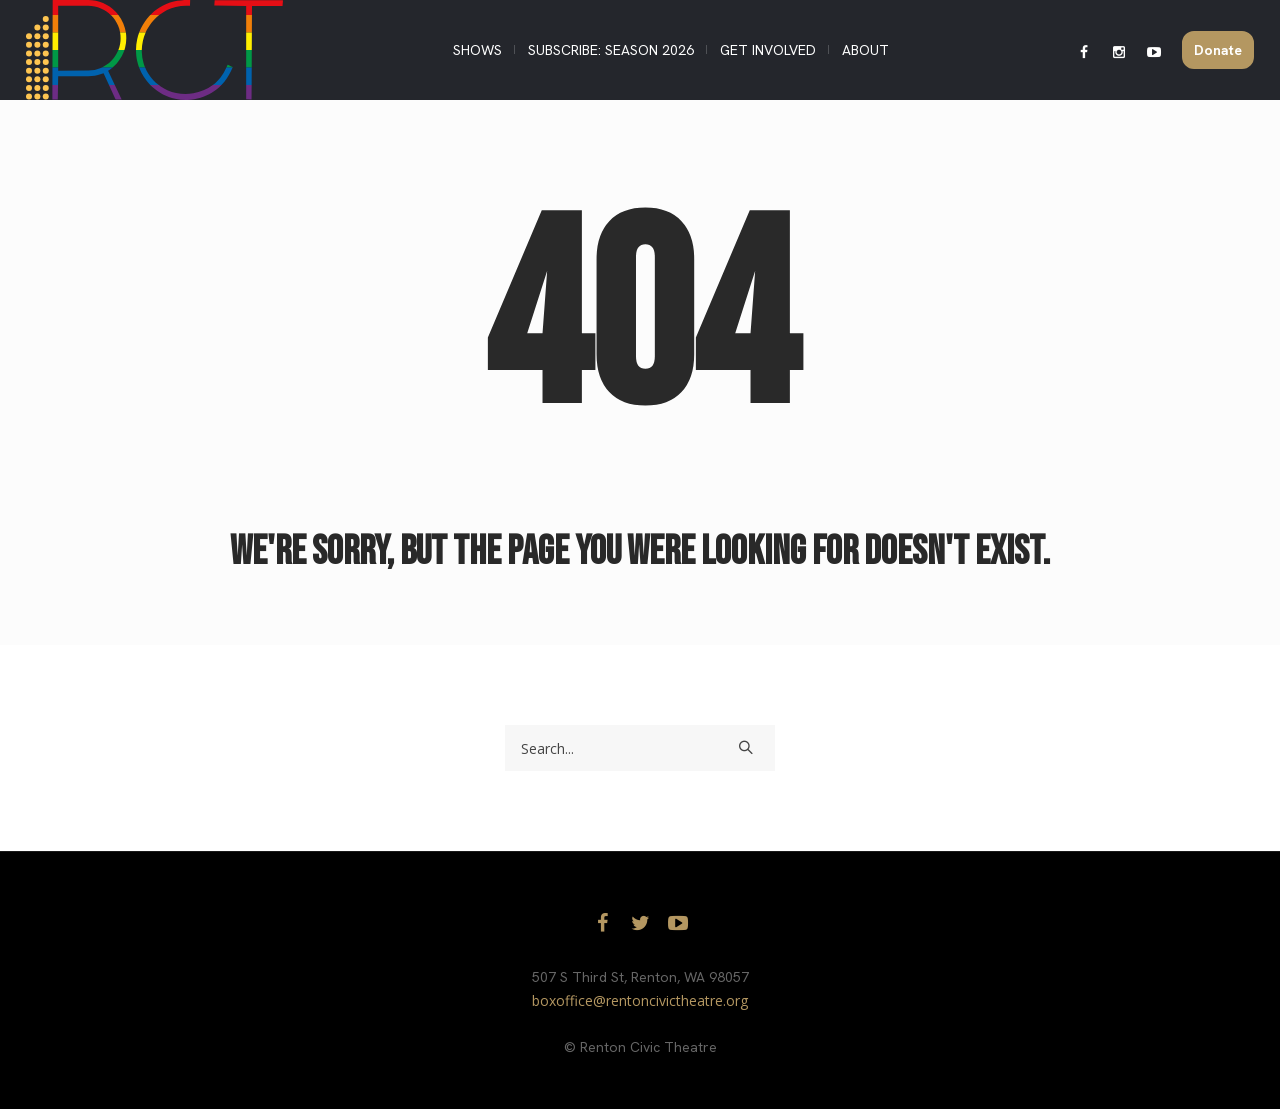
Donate (1218, 50)
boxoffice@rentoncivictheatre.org (640, 1000)
